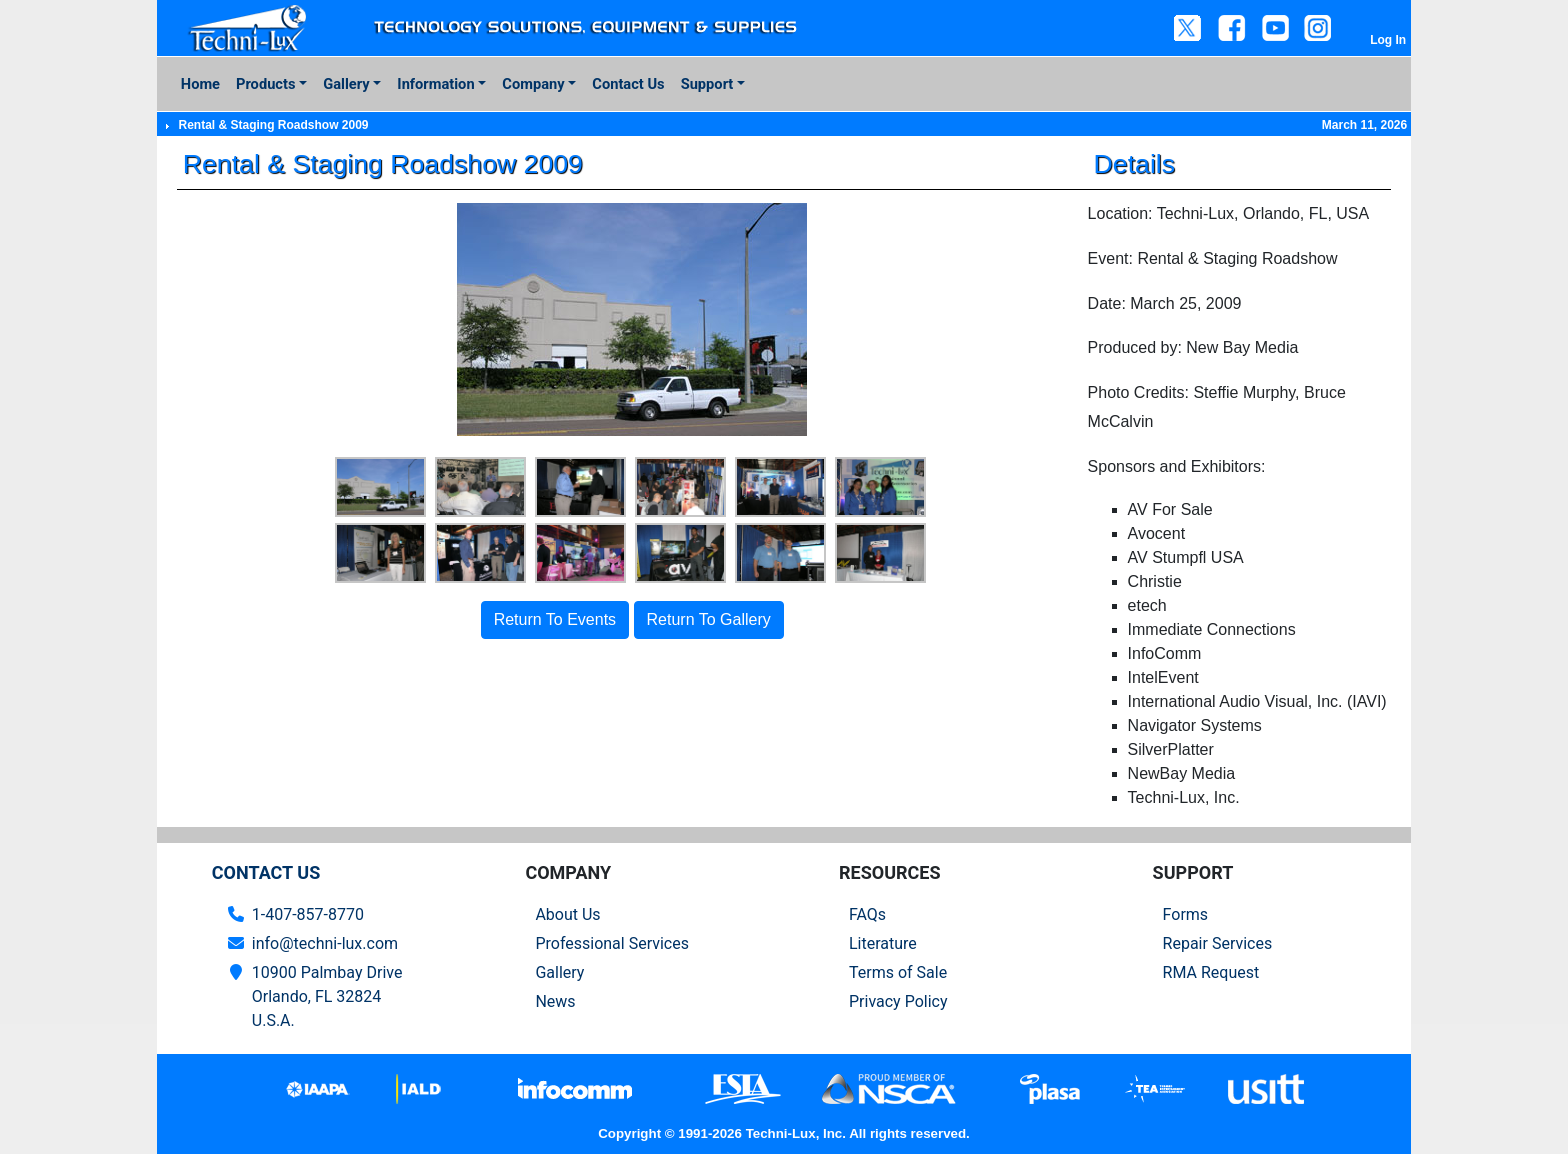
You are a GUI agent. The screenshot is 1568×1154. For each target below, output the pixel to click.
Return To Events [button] (555, 619)
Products (265, 84)
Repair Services (1218, 943)
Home (200, 84)
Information (435, 84)
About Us (567, 914)
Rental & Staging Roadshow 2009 (273, 125)
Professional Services (612, 943)
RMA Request (1211, 972)
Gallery (346, 84)
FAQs (867, 914)
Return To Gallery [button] (709, 619)
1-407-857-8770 (308, 914)
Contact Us (628, 84)
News (555, 1001)
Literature (883, 943)
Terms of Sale (898, 972)
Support (707, 84)
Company (533, 84)
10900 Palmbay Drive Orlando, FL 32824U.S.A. (327, 996)
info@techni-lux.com (325, 943)
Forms (1186, 914)
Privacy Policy (898, 1001)
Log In (1388, 40)
